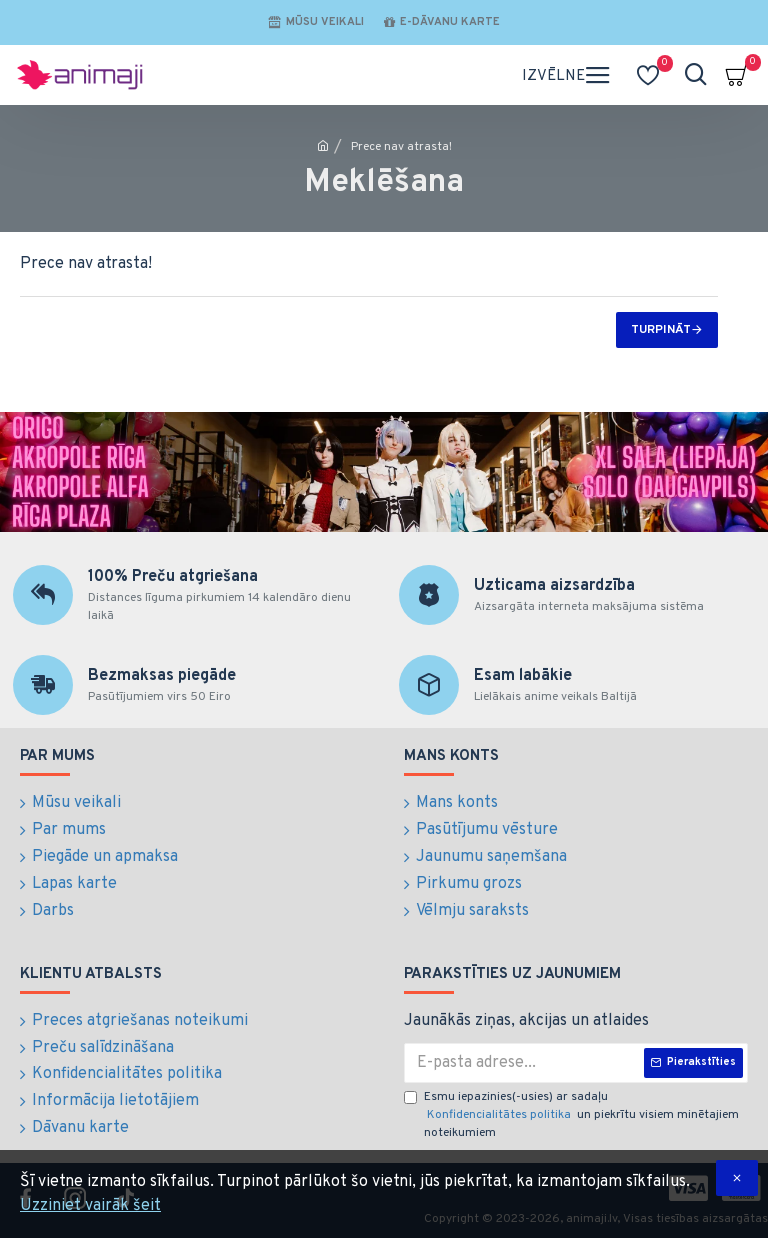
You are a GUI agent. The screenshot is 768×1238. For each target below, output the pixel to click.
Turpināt (661, 330)
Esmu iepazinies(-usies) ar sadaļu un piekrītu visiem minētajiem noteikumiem (571, 1116)
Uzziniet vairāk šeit (90, 1206)
